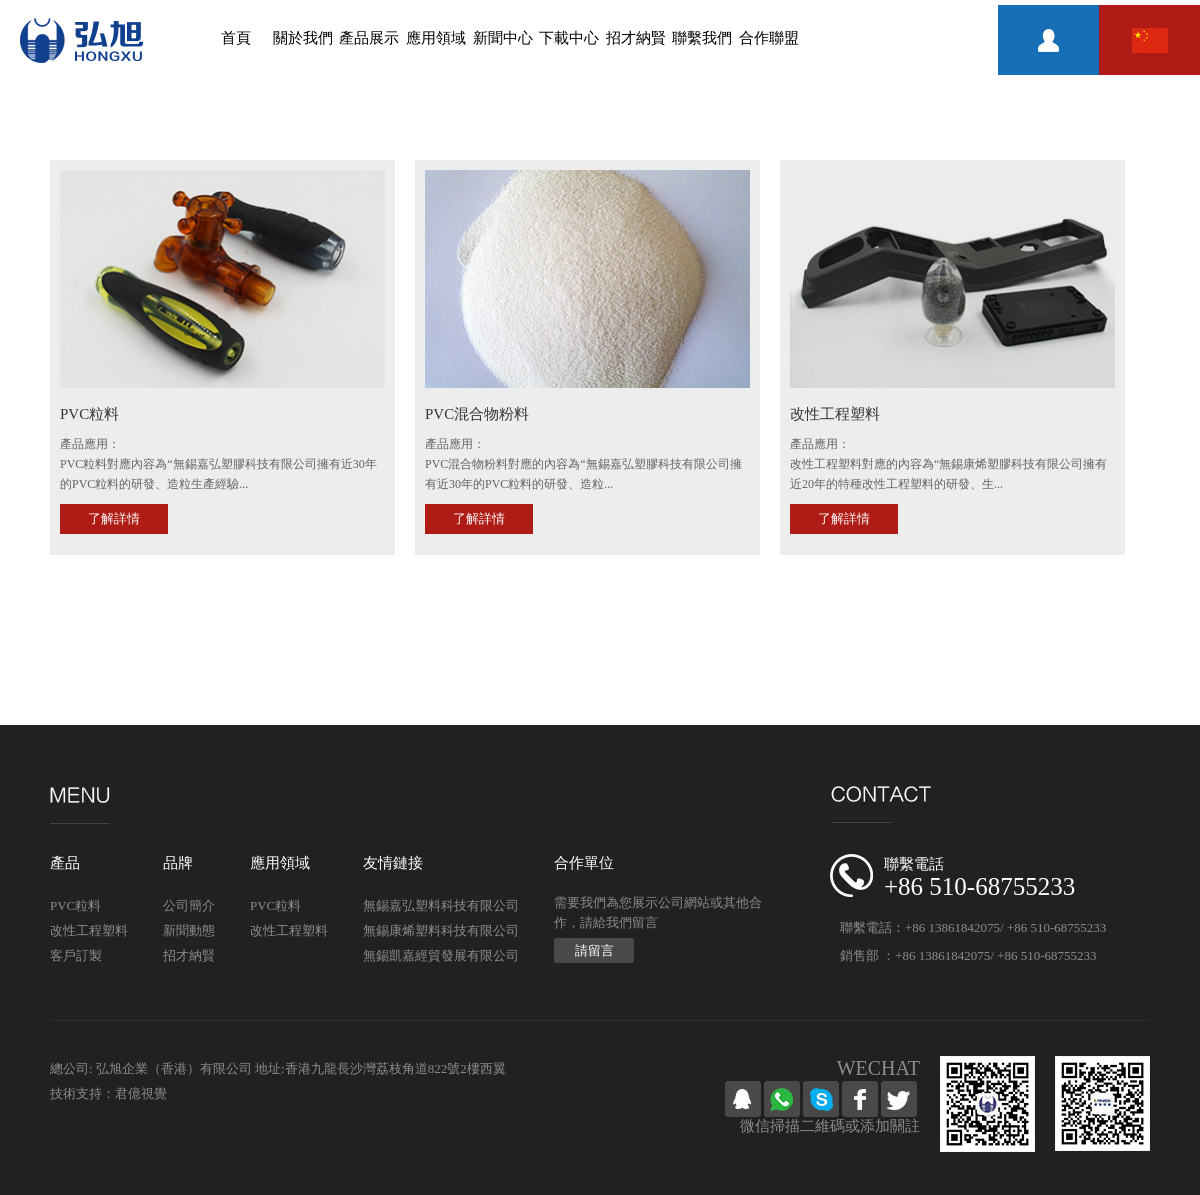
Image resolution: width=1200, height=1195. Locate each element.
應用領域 (436, 38)
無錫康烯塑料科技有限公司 (441, 930)
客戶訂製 (76, 955)
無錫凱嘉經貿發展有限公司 (441, 955)
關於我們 (303, 38)
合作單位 (584, 863)
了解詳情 (114, 518)
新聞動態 (189, 930)
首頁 (236, 38)
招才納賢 (636, 38)
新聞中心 (503, 38)
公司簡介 (189, 905)
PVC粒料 (89, 414)
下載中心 (569, 38)
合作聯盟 (769, 38)
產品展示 (369, 38)
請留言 (594, 950)
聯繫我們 (702, 38)
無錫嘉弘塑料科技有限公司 (441, 905)
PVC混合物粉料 (477, 414)
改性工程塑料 (835, 414)
